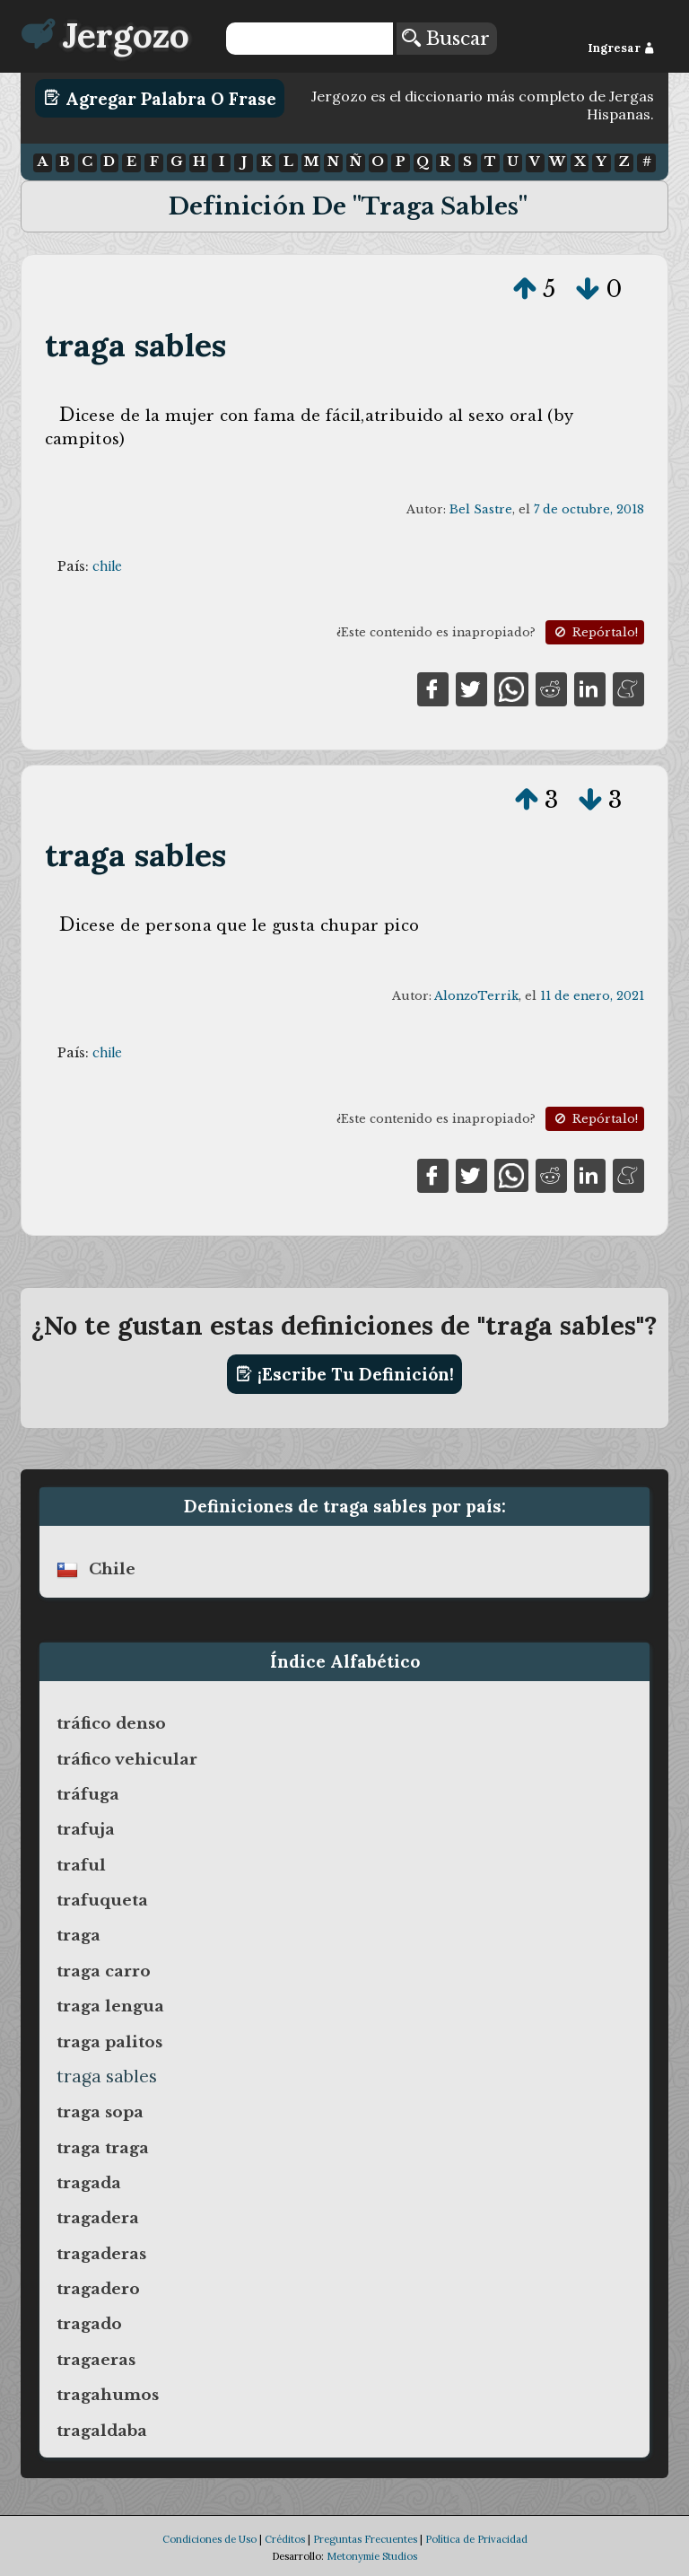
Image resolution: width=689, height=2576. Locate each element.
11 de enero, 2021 (592, 996)
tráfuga (88, 1794)
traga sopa (100, 2112)
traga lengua (110, 2006)
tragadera (98, 2218)
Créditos (285, 2539)
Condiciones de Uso (209, 2539)
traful (81, 1865)
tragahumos (108, 2395)
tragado (89, 2324)
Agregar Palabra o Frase (160, 98)
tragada (89, 2183)
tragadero (98, 2289)
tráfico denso (111, 1723)
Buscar (446, 38)
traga (78, 1935)
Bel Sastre (480, 509)
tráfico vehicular (127, 1759)
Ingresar (621, 48)
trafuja (86, 1829)
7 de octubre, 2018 (589, 509)
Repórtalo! (595, 632)
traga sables (136, 345)
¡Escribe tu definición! (345, 1374)
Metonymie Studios (372, 2556)
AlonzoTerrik (476, 996)
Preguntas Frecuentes (365, 2539)
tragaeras (96, 2360)
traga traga (103, 2148)
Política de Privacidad (476, 2539)
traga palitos (109, 2042)
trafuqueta (102, 1900)
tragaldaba (102, 2430)
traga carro (104, 1971)
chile (107, 566)
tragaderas (101, 2254)
